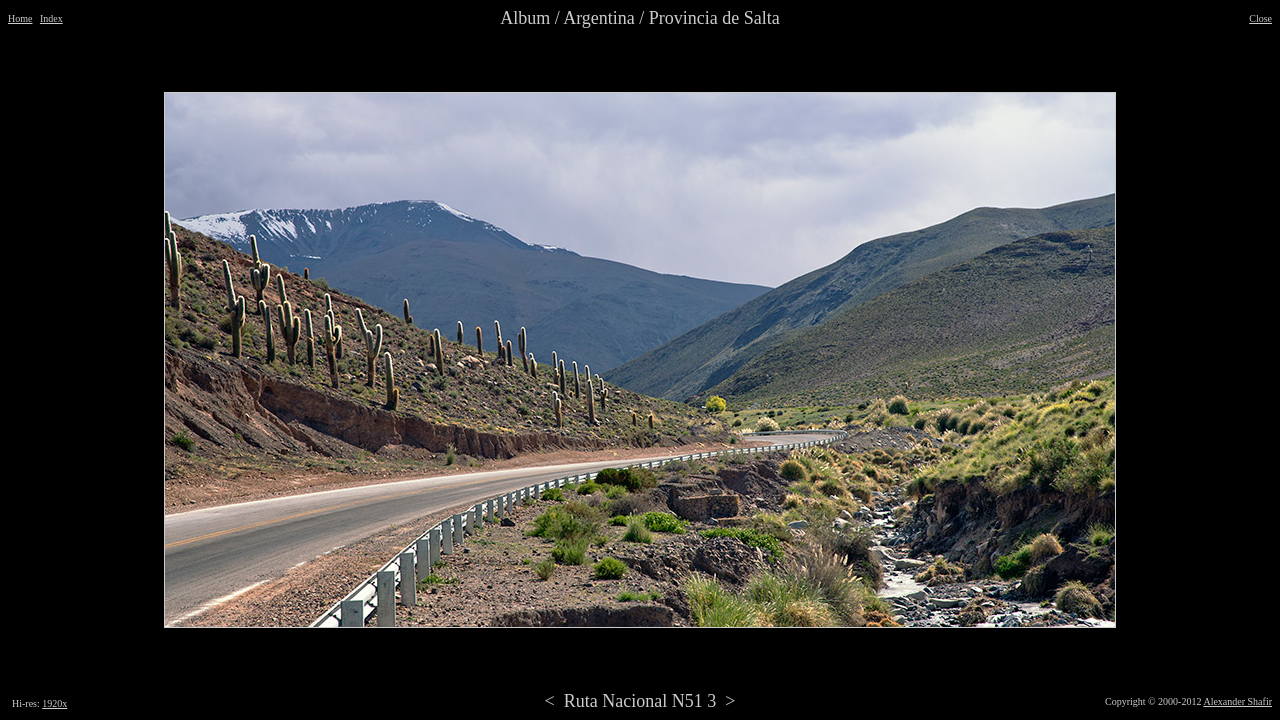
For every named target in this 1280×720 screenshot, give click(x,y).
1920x (54, 703)
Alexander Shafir (1237, 701)
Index (51, 18)
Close (1260, 18)
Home (20, 18)
